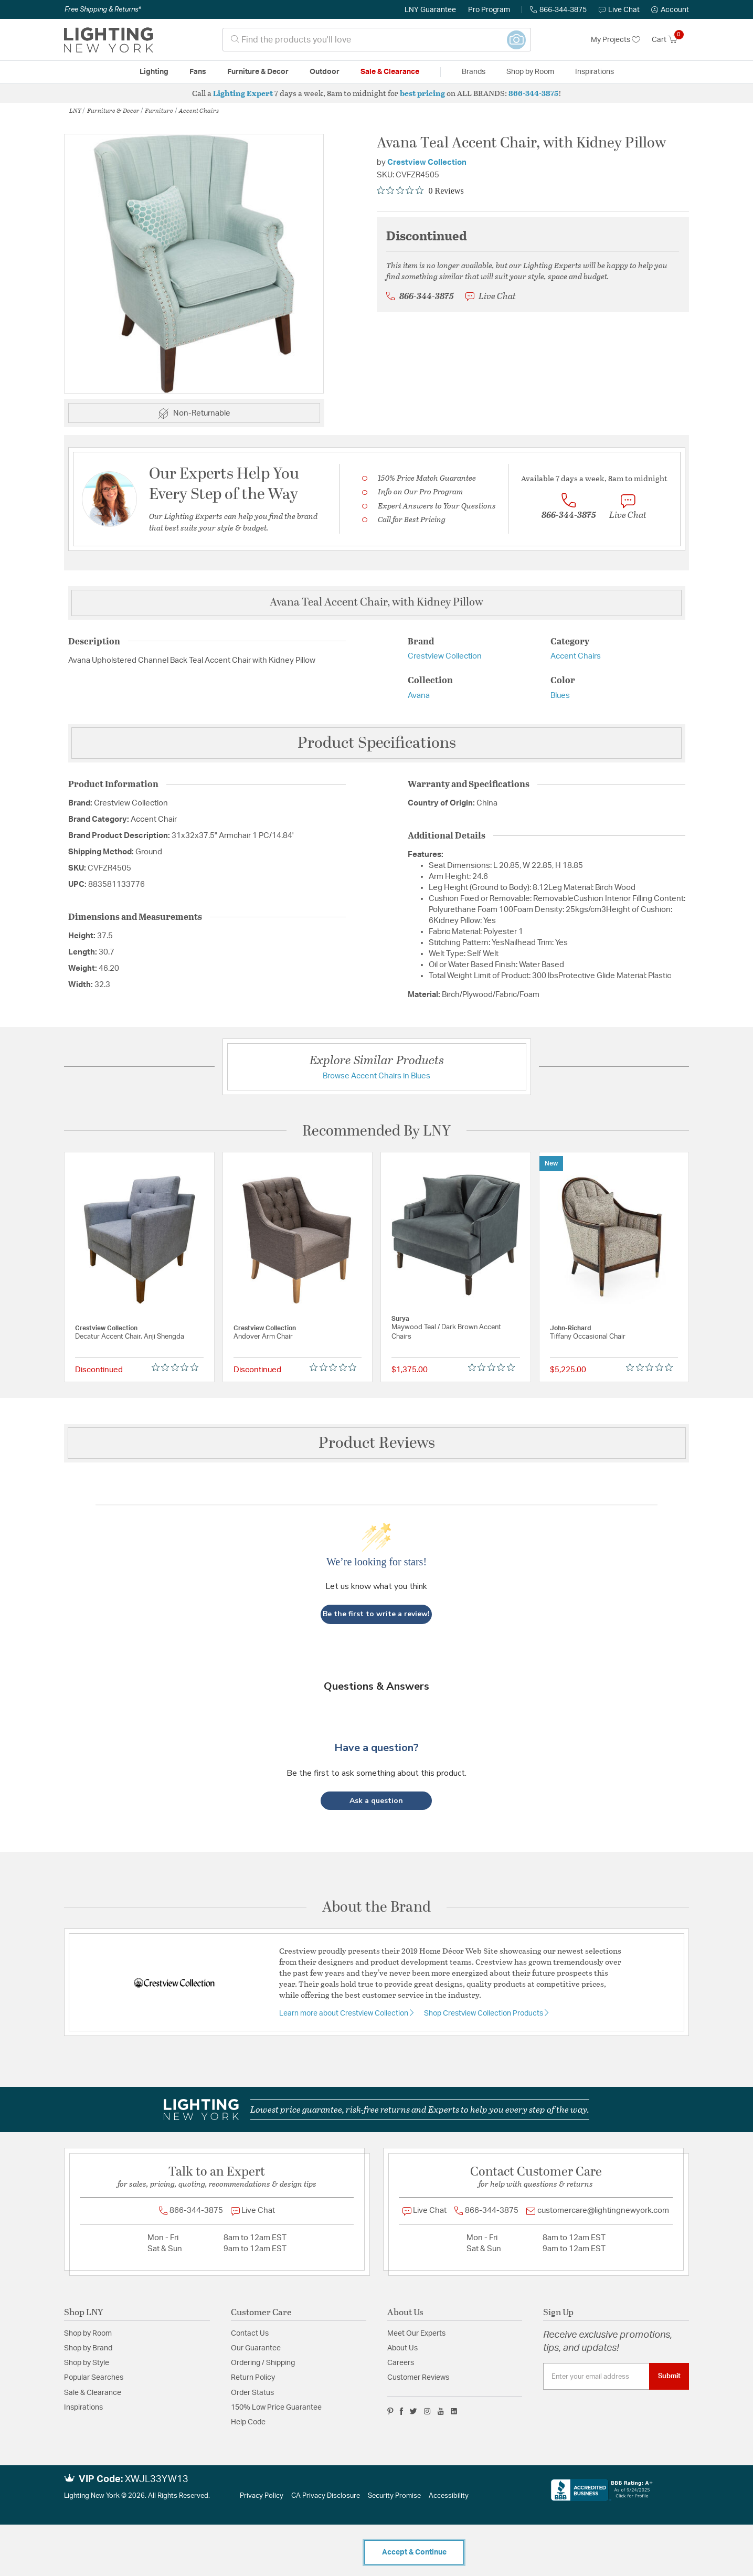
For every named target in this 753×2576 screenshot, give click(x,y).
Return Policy (253, 2377)
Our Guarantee (256, 2348)
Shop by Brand (88, 2348)
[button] (670, 10)
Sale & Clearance (92, 2393)
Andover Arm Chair (263, 1336)
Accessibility (449, 2496)
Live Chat (619, 10)
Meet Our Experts (416, 2333)
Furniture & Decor (113, 110)
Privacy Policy (261, 2496)
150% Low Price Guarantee (276, 2407)
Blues (560, 695)
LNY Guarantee (430, 10)
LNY (75, 110)
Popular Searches (93, 2377)
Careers (400, 2363)
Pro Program (489, 10)
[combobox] (376, 39)
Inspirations (83, 2407)
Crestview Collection (426, 162)
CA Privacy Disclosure (325, 2496)
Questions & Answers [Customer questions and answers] (376, 1686)
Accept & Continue (414, 2552)
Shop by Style (86, 2363)
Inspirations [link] (594, 72)
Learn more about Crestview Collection (344, 2013)
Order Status (252, 2393)
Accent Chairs (199, 110)
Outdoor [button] (325, 72)
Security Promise (394, 2496)
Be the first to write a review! (376, 1614)
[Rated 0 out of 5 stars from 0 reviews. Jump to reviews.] (420, 190)
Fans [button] (197, 72)
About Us (402, 2348)
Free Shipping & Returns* (103, 9)
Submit (669, 2376)
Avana (419, 695)
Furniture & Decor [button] (258, 72)
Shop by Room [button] (530, 72)
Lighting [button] (154, 72)
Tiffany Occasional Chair (587, 1336)
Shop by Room (88, 2333)
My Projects (615, 40)
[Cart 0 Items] (670, 40)
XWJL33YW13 (156, 2479)
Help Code (248, 2422)
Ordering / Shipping (263, 2363)
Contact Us (250, 2333)
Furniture (159, 110)
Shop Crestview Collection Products (484, 2013)
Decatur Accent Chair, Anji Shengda (129, 1336)
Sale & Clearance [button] (389, 72)
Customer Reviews (418, 2377)
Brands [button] (473, 72)
